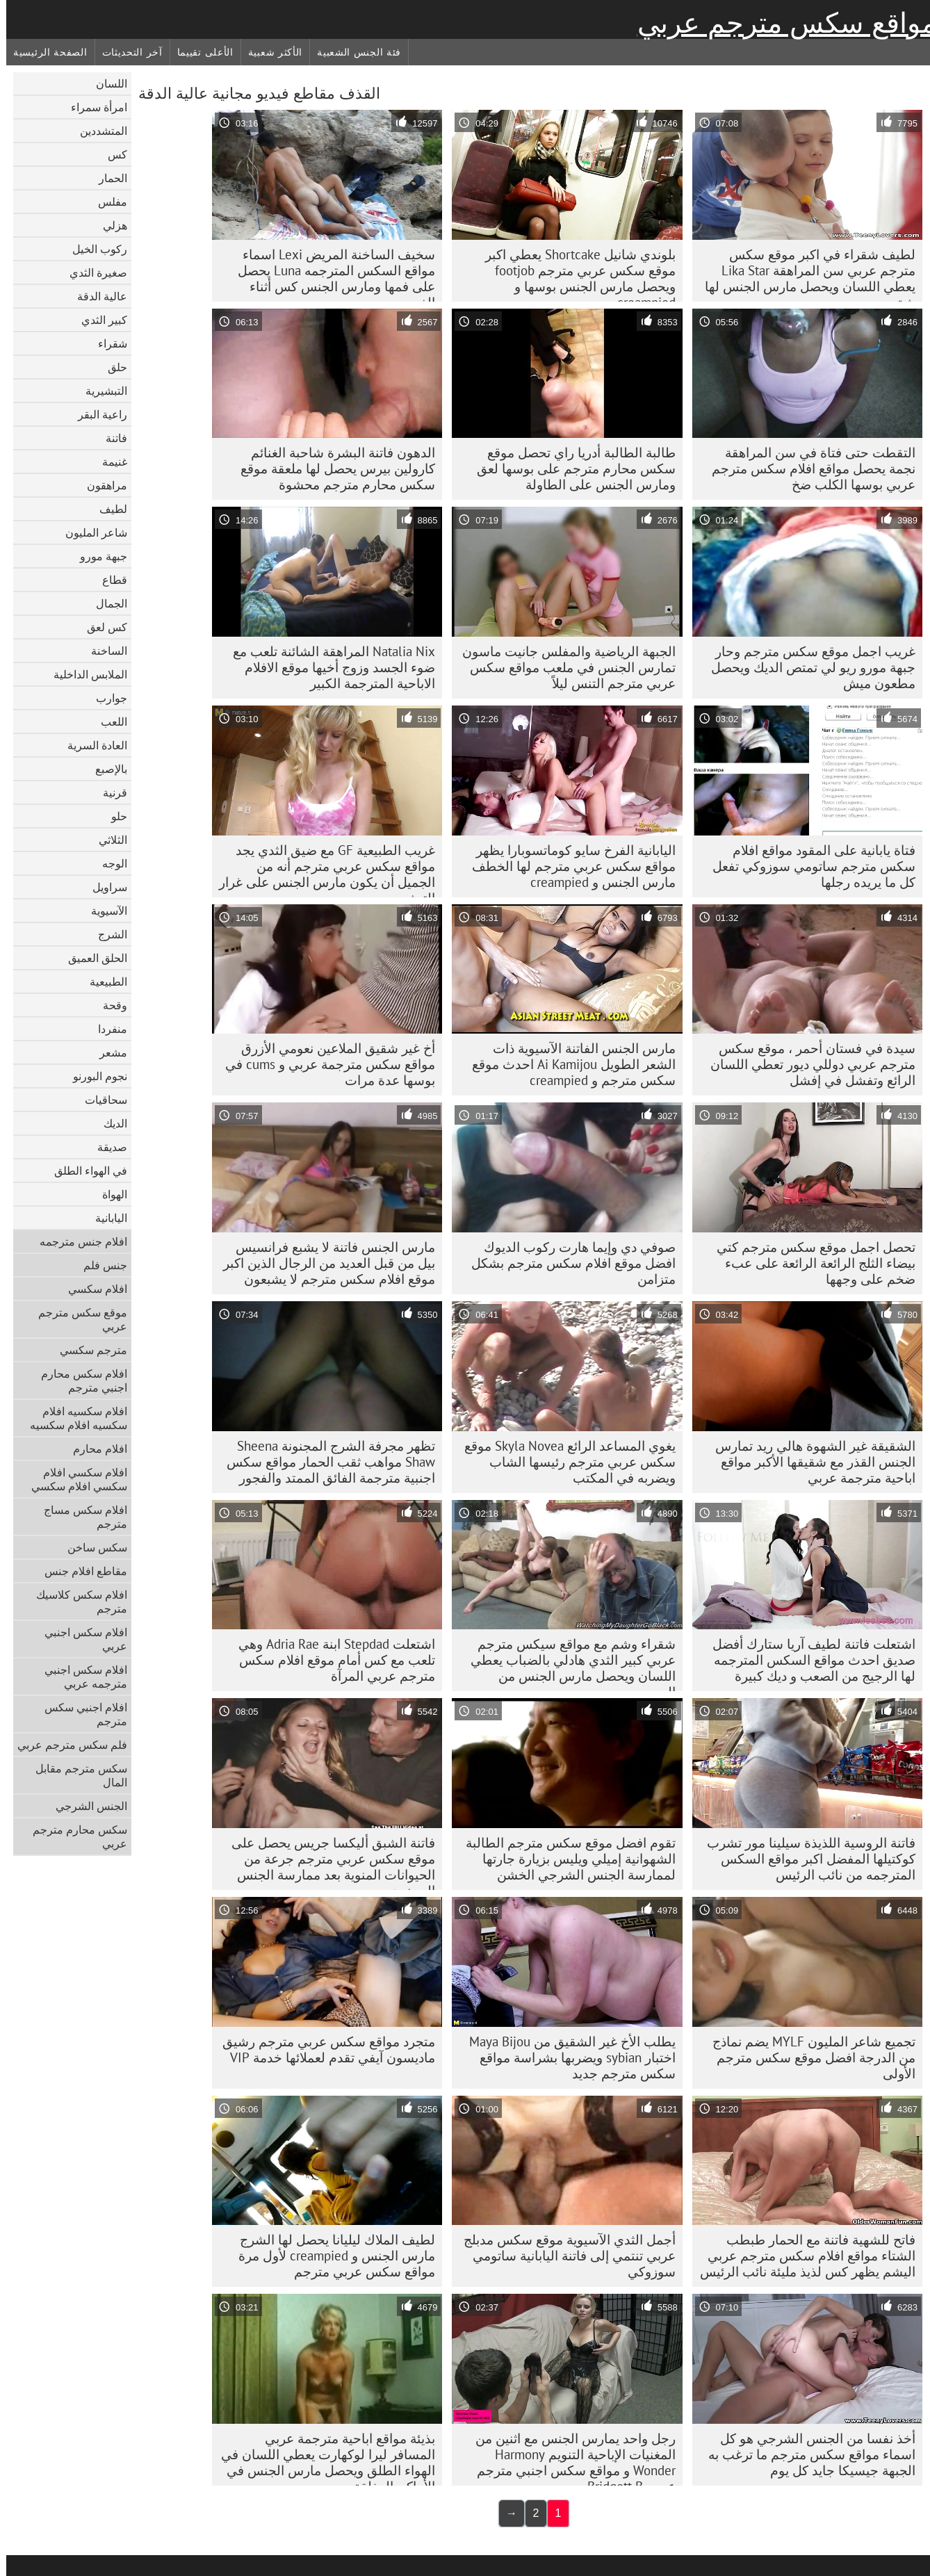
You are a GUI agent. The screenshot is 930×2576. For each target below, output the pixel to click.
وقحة (109, 1005)
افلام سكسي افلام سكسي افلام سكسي (73, 1479)
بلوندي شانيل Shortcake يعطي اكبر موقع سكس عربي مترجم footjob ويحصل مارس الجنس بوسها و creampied (574, 274)
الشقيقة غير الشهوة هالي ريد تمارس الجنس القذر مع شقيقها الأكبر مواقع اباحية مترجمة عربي (809, 1461)
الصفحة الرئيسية (44, 52)
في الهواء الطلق (84, 1170)
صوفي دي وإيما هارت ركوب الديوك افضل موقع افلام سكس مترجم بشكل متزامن (567, 1263)
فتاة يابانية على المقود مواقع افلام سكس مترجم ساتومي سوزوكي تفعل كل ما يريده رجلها (807, 866)
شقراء (106, 343)
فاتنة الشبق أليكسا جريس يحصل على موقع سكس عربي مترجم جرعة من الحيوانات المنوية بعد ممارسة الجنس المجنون (327, 1862)
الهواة (108, 1194)
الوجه (108, 863)
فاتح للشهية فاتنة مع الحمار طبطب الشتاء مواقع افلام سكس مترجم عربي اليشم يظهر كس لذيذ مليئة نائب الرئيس (801, 2255)
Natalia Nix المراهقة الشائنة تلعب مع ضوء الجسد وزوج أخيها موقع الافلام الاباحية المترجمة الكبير (328, 667)
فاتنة (110, 438)
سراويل (103, 887)
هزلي (109, 225)
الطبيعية (102, 981)
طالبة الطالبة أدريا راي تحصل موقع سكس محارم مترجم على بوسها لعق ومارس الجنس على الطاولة (570, 468)
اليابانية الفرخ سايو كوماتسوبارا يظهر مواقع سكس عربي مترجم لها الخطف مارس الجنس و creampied (567, 866)
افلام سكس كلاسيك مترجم (75, 1601)
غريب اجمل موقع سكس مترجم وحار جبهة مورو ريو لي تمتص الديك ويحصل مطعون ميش (807, 667)
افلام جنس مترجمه (77, 1241)
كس (111, 154)
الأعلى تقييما (199, 52)
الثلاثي (106, 840)
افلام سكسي (91, 1289)
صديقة (106, 1147)
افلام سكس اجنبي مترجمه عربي (79, 1676)
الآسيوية (103, 911)
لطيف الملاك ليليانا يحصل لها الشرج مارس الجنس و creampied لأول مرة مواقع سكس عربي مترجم (330, 2255)
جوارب (105, 698)
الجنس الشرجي (85, 1806)
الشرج (106, 934)
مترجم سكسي (87, 1350)
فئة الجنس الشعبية (353, 52)
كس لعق (101, 627)
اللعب (108, 721)
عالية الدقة (96, 296)
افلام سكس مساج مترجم (79, 1517)
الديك (109, 1123)
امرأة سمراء (93, 107)
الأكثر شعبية (269, 52)
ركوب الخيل (93, 249)
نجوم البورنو (94, 1076)
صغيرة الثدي (92, 272)
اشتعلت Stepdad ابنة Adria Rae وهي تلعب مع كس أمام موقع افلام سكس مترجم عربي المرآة (330, 1660)
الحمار (106, 178)
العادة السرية (91, 745)
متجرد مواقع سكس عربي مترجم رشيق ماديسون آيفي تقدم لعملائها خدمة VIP (322, 2049)
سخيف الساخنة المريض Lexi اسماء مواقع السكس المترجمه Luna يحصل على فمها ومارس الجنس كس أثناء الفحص (330, 274)
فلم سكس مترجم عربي (66, 1745)
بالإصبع (105, 769)
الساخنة (103, 651)
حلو (113, 816)
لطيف (107, 509)
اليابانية (105, 1218)
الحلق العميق (91, 958)
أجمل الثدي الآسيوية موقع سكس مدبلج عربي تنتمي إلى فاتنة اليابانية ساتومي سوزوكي (563, 2255)
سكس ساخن (91, 1547)
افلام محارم (94, 1449)
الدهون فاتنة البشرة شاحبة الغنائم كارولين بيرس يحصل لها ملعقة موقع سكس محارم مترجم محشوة (331, 468)
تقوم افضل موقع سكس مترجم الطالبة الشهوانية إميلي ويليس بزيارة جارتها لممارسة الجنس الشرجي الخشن (564, 1858)
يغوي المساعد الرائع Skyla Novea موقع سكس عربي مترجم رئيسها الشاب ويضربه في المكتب (563, 1461)
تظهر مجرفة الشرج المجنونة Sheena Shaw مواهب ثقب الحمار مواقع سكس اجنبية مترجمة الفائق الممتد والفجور (324, 1461)
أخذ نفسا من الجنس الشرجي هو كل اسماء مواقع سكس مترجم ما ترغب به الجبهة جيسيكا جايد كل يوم (805, 2454)
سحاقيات (100, 1100)
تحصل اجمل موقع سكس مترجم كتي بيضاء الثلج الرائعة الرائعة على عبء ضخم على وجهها (809, 1263)
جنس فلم (99, 1265)
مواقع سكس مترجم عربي (780, 23)
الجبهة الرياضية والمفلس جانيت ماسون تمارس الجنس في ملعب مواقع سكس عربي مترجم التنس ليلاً (562, 667)
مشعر (107, 1052)
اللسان (105, 83)
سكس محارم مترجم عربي (73, 1836)
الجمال (105, 603)
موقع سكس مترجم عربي (76, 1319)
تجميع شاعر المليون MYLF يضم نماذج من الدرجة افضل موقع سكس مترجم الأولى (807, 2057)
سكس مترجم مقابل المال (75, 1775)
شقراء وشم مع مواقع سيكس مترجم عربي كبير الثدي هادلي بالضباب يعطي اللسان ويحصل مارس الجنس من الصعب (566, 1663)
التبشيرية (100, 391)
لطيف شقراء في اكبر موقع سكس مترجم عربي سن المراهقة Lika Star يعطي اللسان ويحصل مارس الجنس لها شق (804, 274)
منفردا (106, 1029)
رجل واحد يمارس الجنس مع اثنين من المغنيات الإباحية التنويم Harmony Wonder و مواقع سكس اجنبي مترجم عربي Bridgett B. (569, 2458)
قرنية (109, 792)
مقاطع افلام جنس (79, 1571)
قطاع (108, 580)
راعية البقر (96, 414)
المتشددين (97, 131)
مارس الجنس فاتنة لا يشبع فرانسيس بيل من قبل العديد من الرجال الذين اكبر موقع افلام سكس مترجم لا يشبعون (323, 1263)
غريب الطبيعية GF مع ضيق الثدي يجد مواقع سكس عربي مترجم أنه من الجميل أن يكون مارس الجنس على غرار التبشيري (321, 869)
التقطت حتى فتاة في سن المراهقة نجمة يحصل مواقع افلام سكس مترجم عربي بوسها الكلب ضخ (807, 468)
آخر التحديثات (126, 52)
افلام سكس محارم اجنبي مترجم (78, 1380)
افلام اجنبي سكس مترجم (79, 1714)
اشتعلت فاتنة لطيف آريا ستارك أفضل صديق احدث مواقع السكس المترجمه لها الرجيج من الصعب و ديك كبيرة (807, 1660)
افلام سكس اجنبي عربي (79, 1639)
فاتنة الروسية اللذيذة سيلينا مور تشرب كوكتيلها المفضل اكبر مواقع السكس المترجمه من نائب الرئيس (805, 1858)
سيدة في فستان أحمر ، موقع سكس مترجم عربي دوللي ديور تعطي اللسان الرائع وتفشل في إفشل (806, 1064)
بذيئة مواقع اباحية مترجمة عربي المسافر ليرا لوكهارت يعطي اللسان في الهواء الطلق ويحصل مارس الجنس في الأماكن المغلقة (322, 2458)
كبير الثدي (98, 320)
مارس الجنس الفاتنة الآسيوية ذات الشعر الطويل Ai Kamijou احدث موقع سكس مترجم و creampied (567, 1064)
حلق (111, 367)
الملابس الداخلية (84, 674)
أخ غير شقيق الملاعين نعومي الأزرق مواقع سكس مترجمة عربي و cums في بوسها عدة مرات (324, 1064)
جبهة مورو (97, 556)
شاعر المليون (90, 532)
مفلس (106, 202)
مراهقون (101, 485)
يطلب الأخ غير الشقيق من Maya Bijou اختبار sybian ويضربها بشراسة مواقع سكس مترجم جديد (566, 2057)
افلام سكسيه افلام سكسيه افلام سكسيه (72, 1418)
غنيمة (108, 461)
